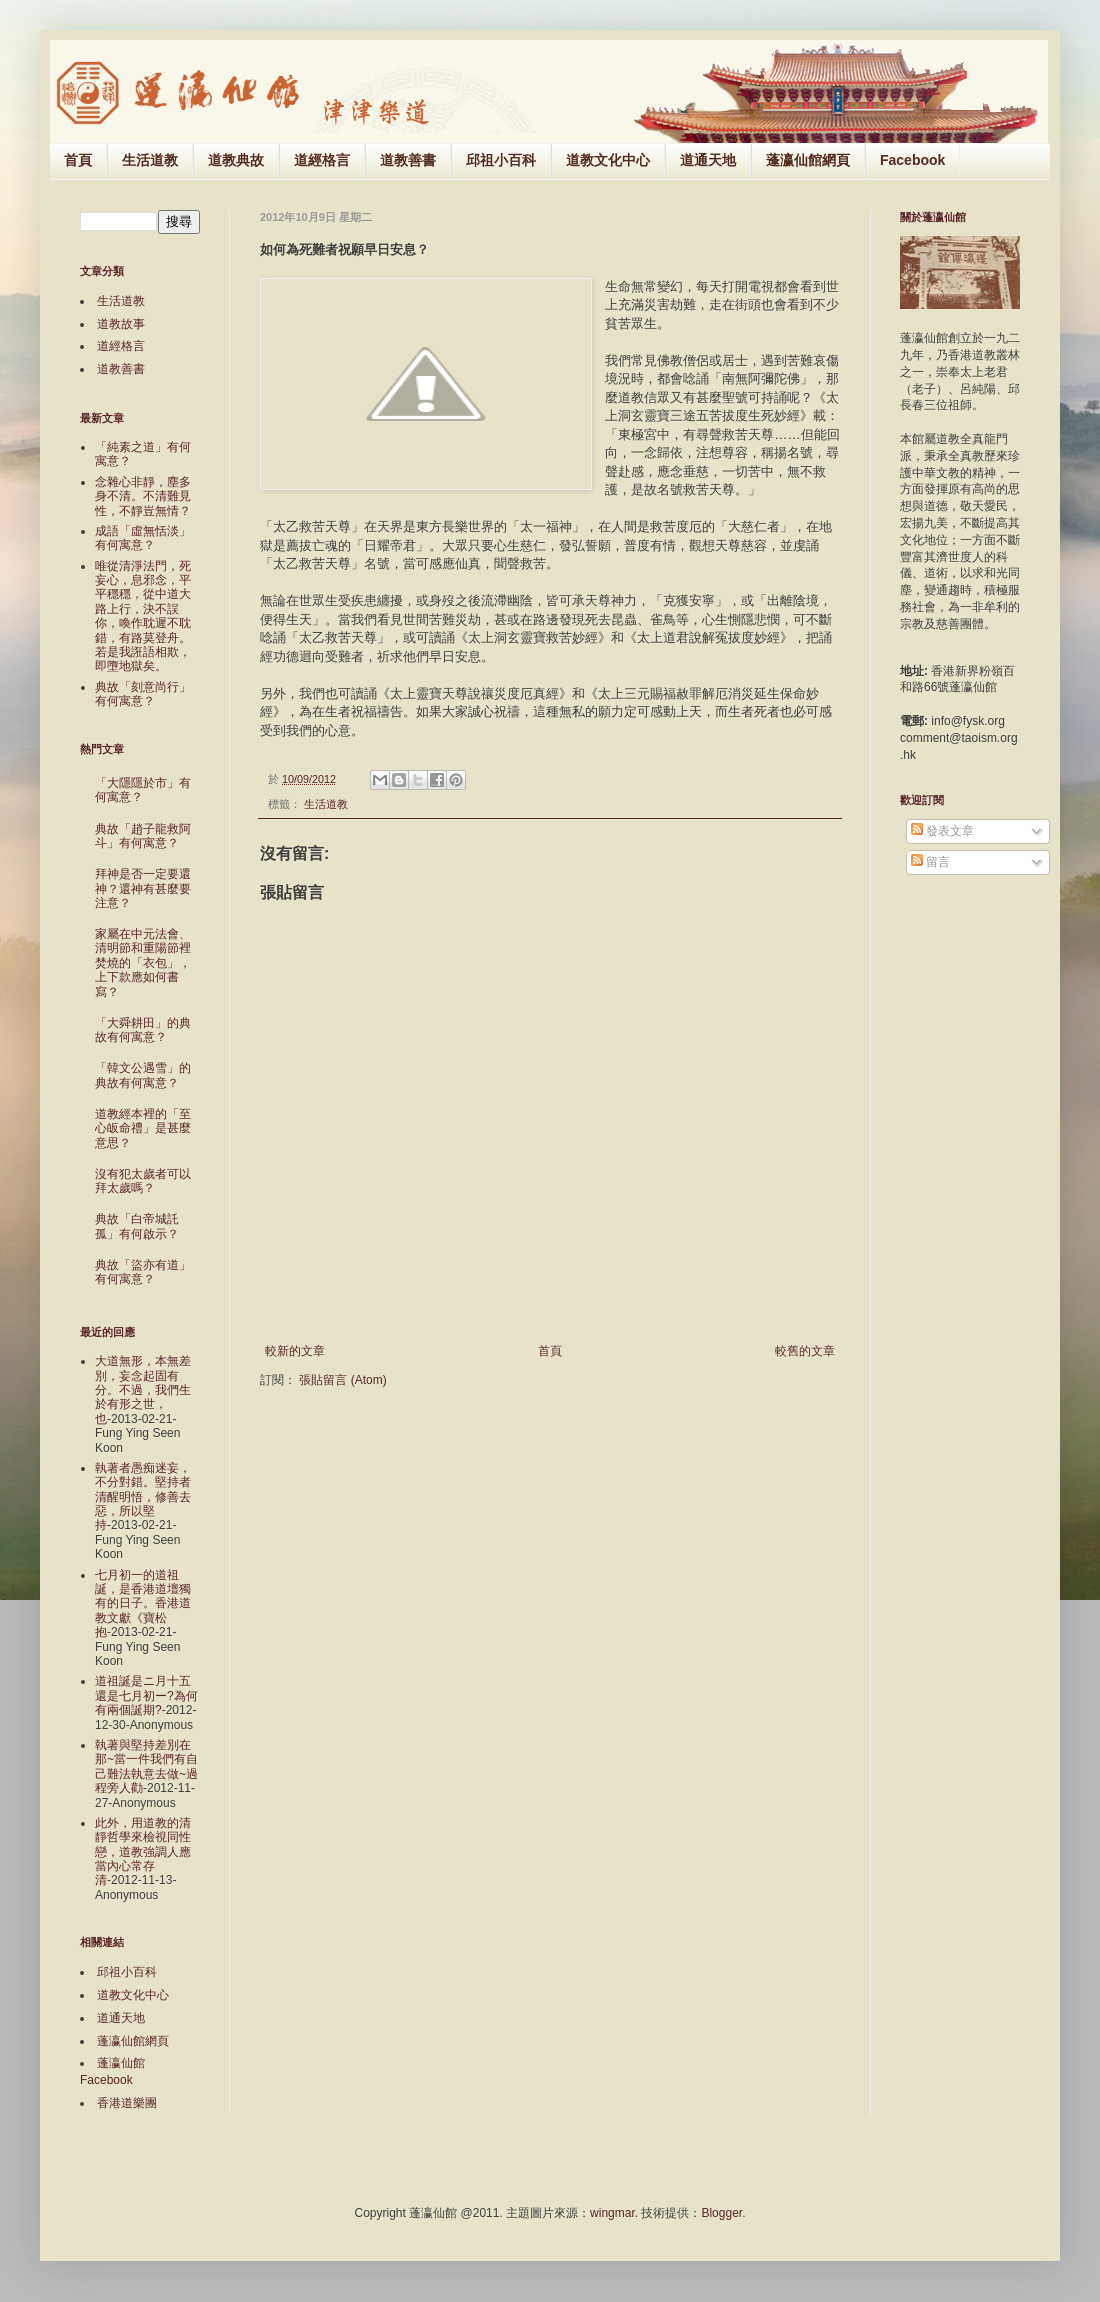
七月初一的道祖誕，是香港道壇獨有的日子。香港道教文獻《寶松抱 (143, 1604)
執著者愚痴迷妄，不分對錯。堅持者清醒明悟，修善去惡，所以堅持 (143, 1497)
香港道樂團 (127, 2103)
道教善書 (408, 160)
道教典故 (236, 160)
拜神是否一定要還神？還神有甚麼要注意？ (143, 888)
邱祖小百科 (501, 160)
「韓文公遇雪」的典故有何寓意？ (143, 1075)
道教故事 (121, 324)
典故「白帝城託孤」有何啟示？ (137, 1226)
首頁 (78, 160)
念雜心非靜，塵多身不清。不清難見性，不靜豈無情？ (143, 496)
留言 (930, 862)
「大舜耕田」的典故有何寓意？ (143, 1030)
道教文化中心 (608, 160)
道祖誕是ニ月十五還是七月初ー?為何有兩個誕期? (146, 1695)
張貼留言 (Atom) (342, 1380)
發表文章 (942, 831)
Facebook (912, 160)
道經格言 (322, 160)
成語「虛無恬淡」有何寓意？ (143, 538)
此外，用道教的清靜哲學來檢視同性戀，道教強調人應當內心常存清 (143, 1852)
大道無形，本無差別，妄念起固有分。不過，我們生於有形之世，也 (143, 1390)
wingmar (612, 2213)
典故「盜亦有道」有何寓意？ (143, 1272)
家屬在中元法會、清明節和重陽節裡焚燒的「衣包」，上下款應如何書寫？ (143, 963)
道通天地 (708, 160)
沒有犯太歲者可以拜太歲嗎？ (143, 1181)
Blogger (721, 2213)
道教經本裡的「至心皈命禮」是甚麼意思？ (143, 1128)
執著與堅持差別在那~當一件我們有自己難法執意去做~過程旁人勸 (146, 1766)
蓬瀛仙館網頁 (808, 160)
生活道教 (150, 160)
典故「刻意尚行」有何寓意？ (143, 694)
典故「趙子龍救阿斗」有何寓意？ (143, 836)
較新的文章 (295, 1351)
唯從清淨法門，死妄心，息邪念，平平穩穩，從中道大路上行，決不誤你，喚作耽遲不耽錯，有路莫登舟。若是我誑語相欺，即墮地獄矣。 (143, 616)
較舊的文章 (805, 1351)
